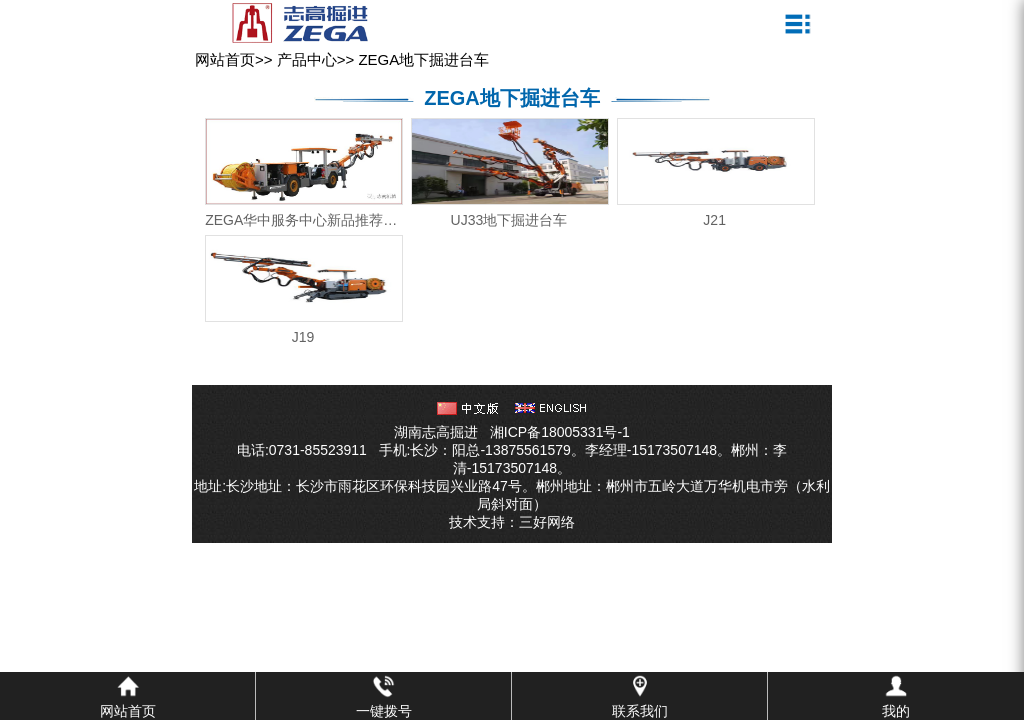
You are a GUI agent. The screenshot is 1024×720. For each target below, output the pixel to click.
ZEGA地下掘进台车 (423, 59)
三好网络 (547, 522)
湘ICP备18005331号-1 (560, 432)
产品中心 (307, 59)
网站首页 (225, 59)
